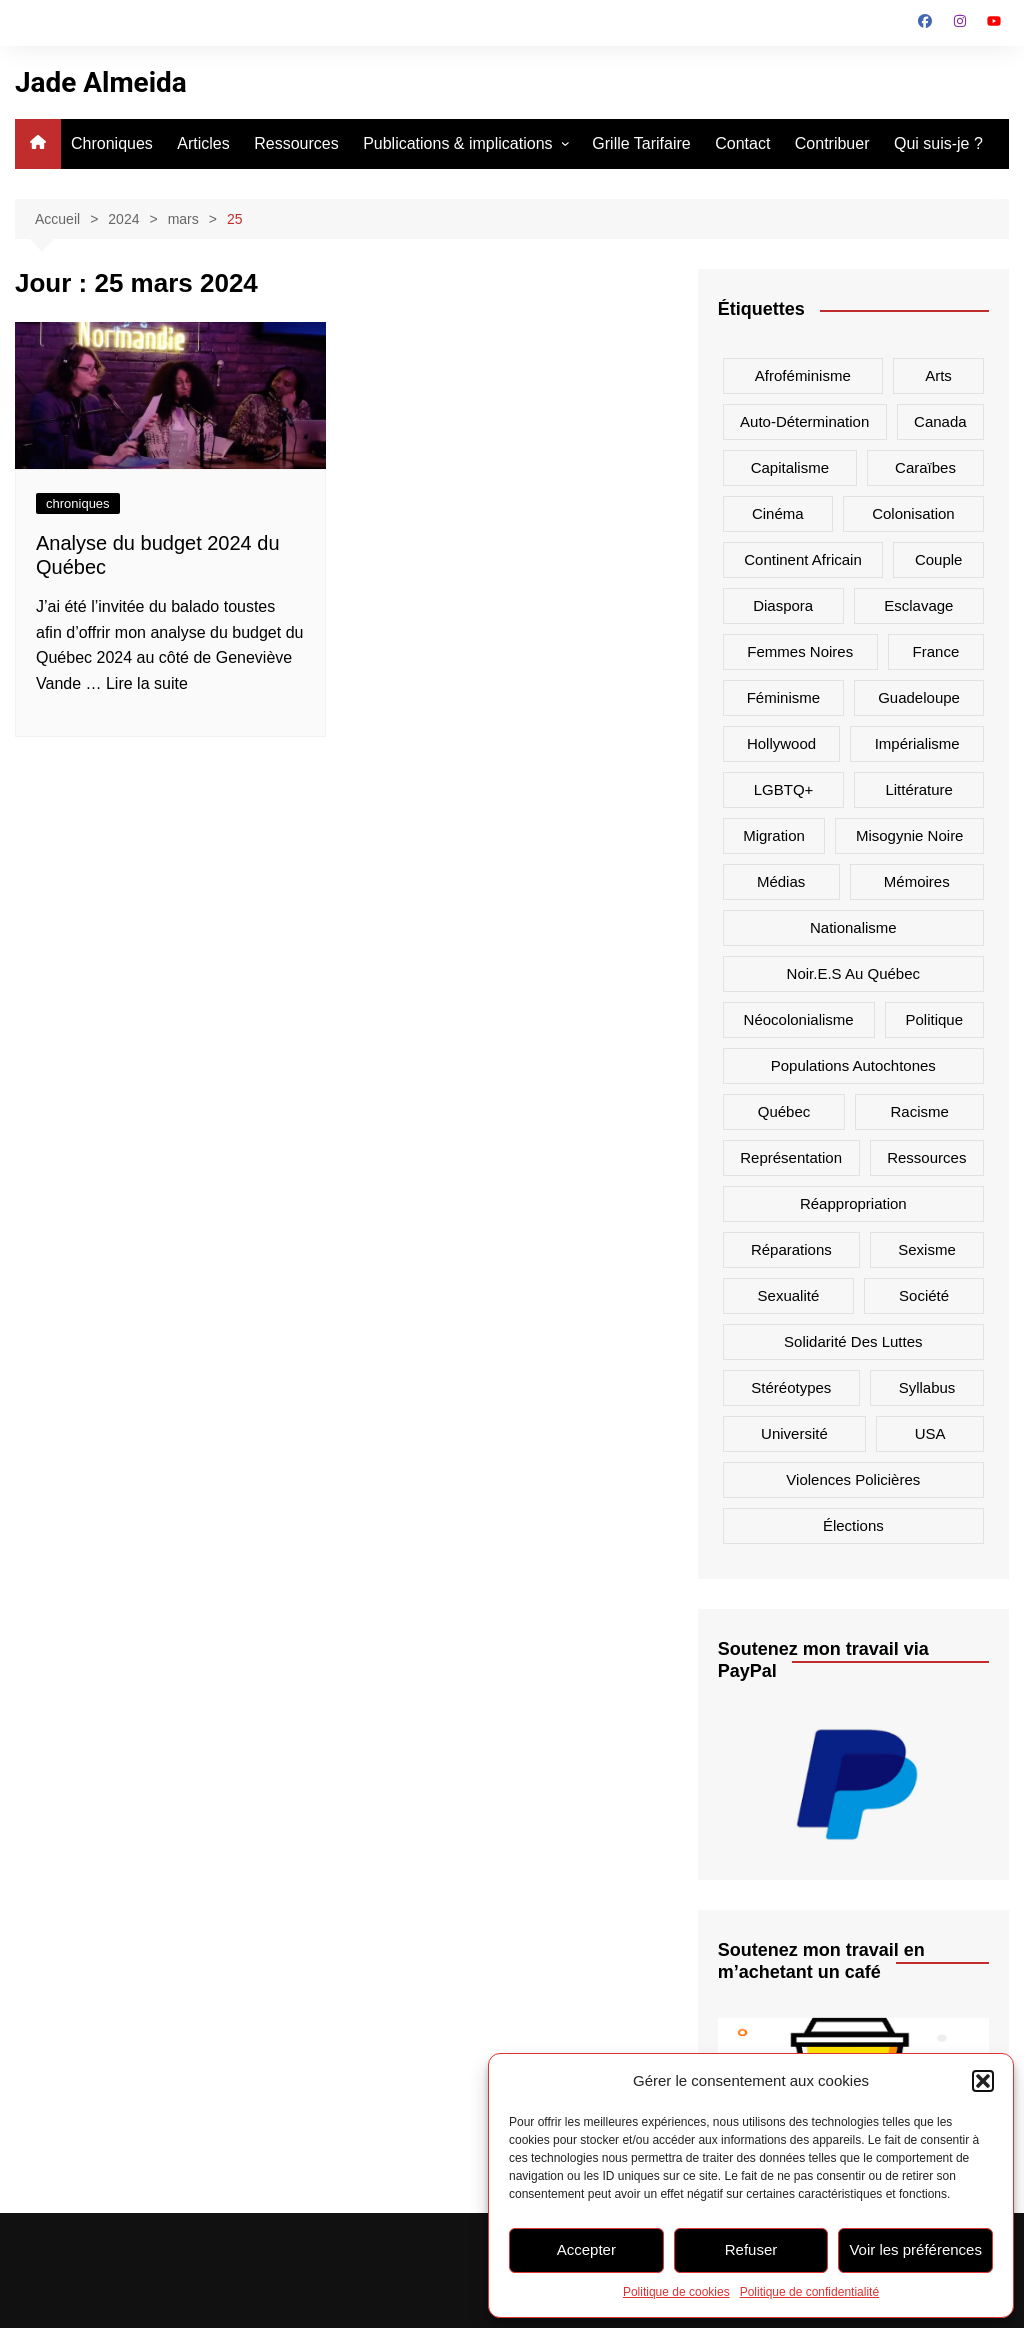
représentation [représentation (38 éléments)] (791, 1157)
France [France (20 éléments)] (936, 651)
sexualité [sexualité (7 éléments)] (789, 1295)
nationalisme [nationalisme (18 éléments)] (853, 927)
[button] (983, 2081)
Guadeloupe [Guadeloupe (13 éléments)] (919, 697)
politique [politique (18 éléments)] (935, 1019)
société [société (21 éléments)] (924, 1295)
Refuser (751, 2249)
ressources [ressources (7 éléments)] (926, 1157)
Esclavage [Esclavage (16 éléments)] (918, 605)
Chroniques (112, 143)
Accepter (586, 2249)
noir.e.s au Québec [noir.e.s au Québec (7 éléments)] (853, 973)
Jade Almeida (101, 82)
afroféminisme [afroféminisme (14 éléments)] (803, 375)
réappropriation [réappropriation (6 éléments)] (853, 1203)
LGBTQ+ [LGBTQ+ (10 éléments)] (784, 789)
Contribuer (832, 143)
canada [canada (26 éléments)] (940, 421)
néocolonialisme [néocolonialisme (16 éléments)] (799, 1019)
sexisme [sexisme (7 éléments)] (927, 1249)
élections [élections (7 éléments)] (853, 1525)
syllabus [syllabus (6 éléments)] (927, 1387)
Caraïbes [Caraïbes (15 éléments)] (925, 467)
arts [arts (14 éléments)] (938, 375)
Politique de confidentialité (809, 2292)
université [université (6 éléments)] (794, 1433)
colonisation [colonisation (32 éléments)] (913, 513)
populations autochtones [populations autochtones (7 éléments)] (853, 1065)
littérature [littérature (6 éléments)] (919, 789)
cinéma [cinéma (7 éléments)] (778, 513)
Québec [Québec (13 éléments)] (784, 1111)
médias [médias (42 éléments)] (781, 881)
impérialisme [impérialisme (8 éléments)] (917, 743)
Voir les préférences (915, 2249)
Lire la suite (147, 683)
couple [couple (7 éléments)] (939, 559)
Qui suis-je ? (938, 143)
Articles (203, 143)
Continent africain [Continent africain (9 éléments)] (803, 559)
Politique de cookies (676, 2292)
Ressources (296, 143)
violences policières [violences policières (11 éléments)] (853, 1479)
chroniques (78, 503)
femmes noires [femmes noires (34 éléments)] (800, 651)
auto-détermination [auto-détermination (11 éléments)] (804, 421)
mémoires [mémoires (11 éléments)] (917, 881)
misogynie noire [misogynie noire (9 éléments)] (910, 835)
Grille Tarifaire (641, 143)
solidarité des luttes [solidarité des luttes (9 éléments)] (853, 1341)
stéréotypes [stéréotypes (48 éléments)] (791, 1387)
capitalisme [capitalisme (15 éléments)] (790, 467)
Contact (742, 143)
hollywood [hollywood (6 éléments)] (781, 743)
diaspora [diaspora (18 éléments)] (783, 605)
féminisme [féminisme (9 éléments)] (783, 697)
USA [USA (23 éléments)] (930, 1433)
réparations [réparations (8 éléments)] (791, 1249)
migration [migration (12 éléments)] (774, 835)
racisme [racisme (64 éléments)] (920, 1111)
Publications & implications (457, 143)
